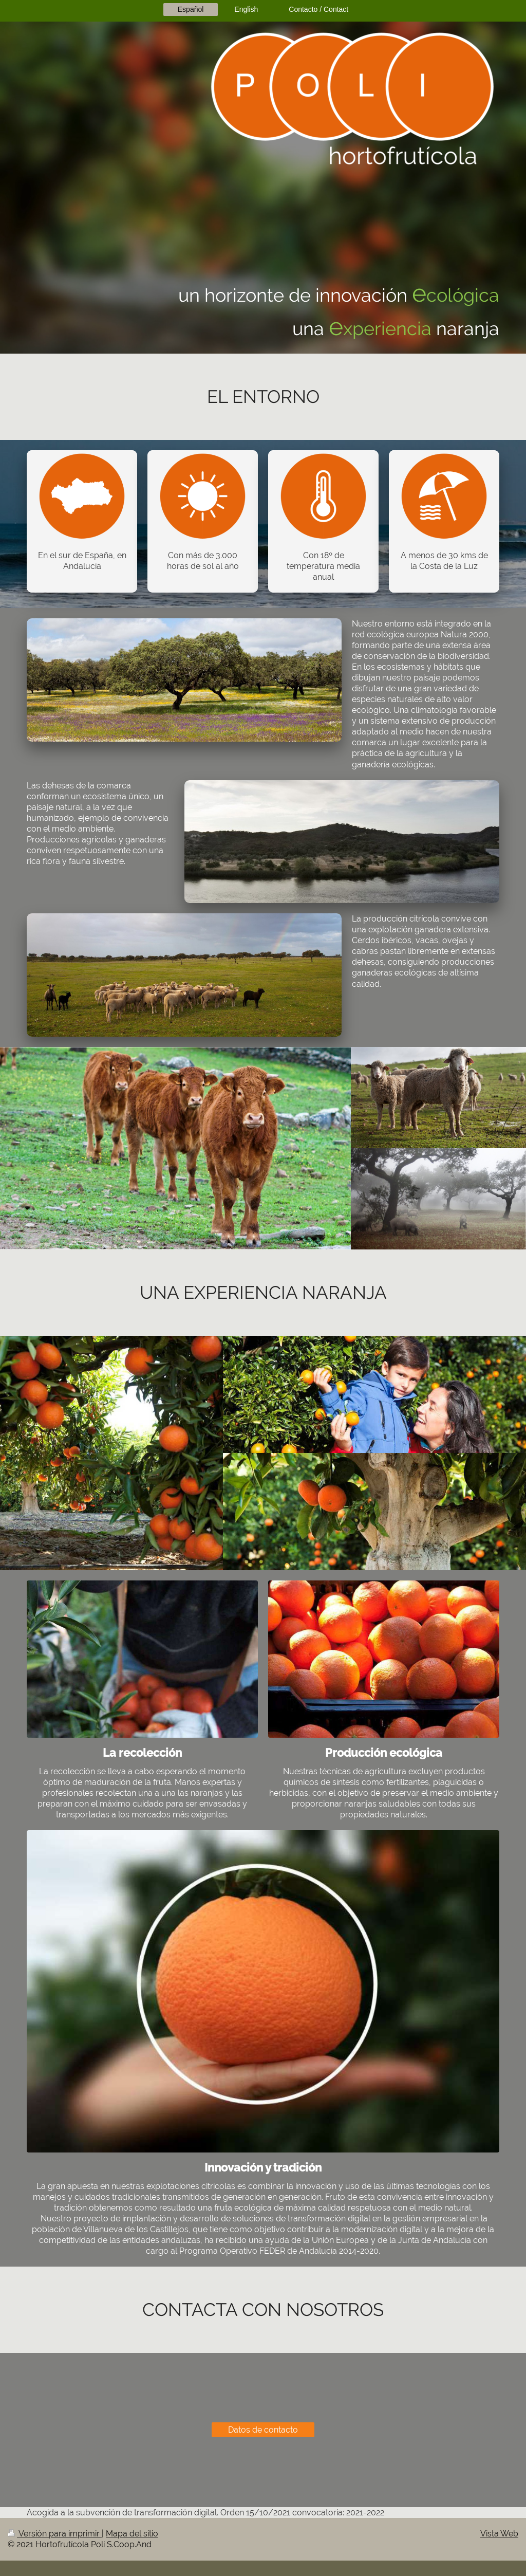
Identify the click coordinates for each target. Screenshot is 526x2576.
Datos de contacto (263, 2430)
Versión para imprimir (55, 2533)
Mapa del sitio (132, 2533)
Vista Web (499, 2533)
